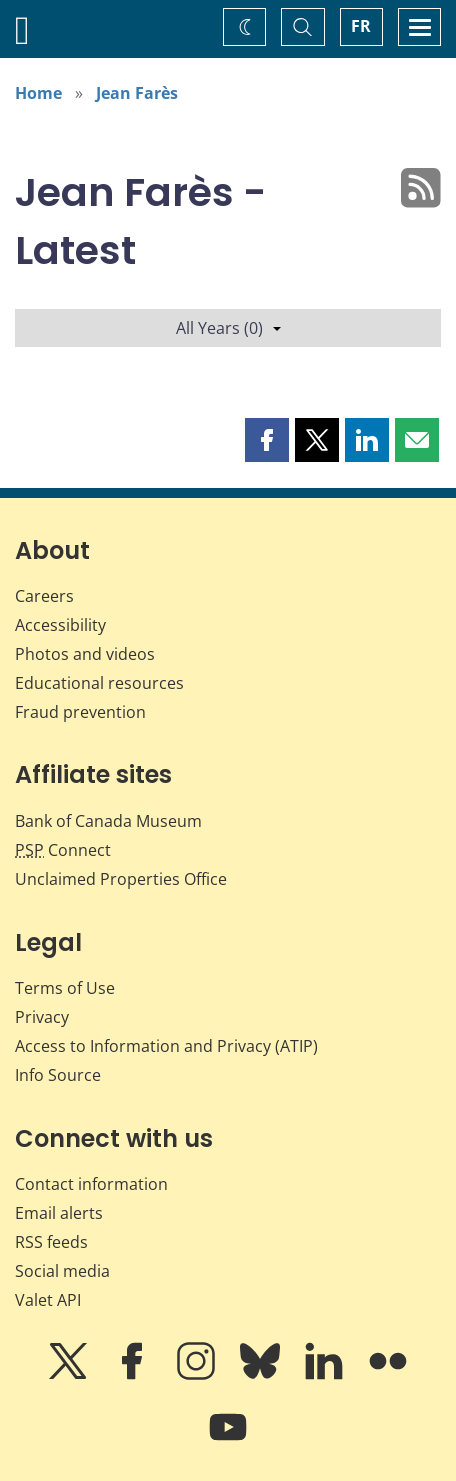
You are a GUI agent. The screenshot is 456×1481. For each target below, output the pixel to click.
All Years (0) (228, 328)
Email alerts (59, 1213)
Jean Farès (137, 93)
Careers (44, 596)
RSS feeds (51, 1242)
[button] (267, 440)
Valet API (48, 1300)
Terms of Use (65, 988)
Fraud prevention (80, 712)
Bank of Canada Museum (108, 821)
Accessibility (60, 625)
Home (38, 93)
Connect (63, 850)
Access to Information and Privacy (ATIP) (166, 1046)
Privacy (42, 1017)
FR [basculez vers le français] (361, 26)
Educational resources (99, 683)
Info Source (58, 1075)
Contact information (91, 1184)
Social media (62, 1271)
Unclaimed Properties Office (121, 879)
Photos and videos (85, 654)
